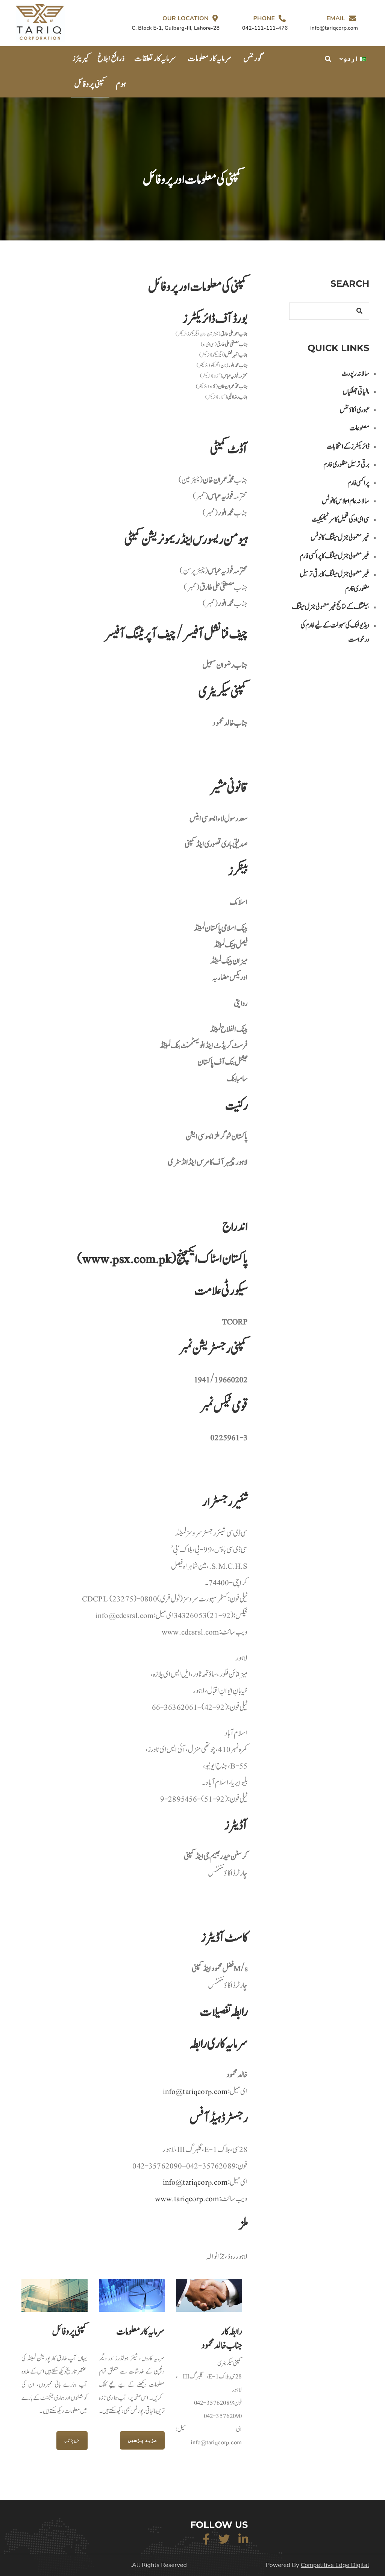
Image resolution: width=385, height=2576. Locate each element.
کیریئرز (81, 58)
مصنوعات (359, 428)
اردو (354, 59)
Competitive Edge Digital (335, 2565)
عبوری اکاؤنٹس (354, 410)
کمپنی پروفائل (90, 84)
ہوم (121, 84)
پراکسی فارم (358, 483)
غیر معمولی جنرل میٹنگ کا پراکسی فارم (334, 556)
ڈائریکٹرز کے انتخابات (347, 447)
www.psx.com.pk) (124, 1259)
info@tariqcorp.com (195, 2182)
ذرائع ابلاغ (111, 58)
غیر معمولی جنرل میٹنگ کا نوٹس (340, 538)
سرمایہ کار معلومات (210, 58)
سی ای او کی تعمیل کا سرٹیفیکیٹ (340, 520)
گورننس (253, 58)
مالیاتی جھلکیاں (356, 392)
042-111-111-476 (265, 28)
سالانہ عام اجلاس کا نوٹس (345, 501)
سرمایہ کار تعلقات (155, 58)
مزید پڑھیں (72, 2440)
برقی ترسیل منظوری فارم (346, 465)
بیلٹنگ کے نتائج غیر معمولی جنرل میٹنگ (330, 607)
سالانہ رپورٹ (355, 374)
